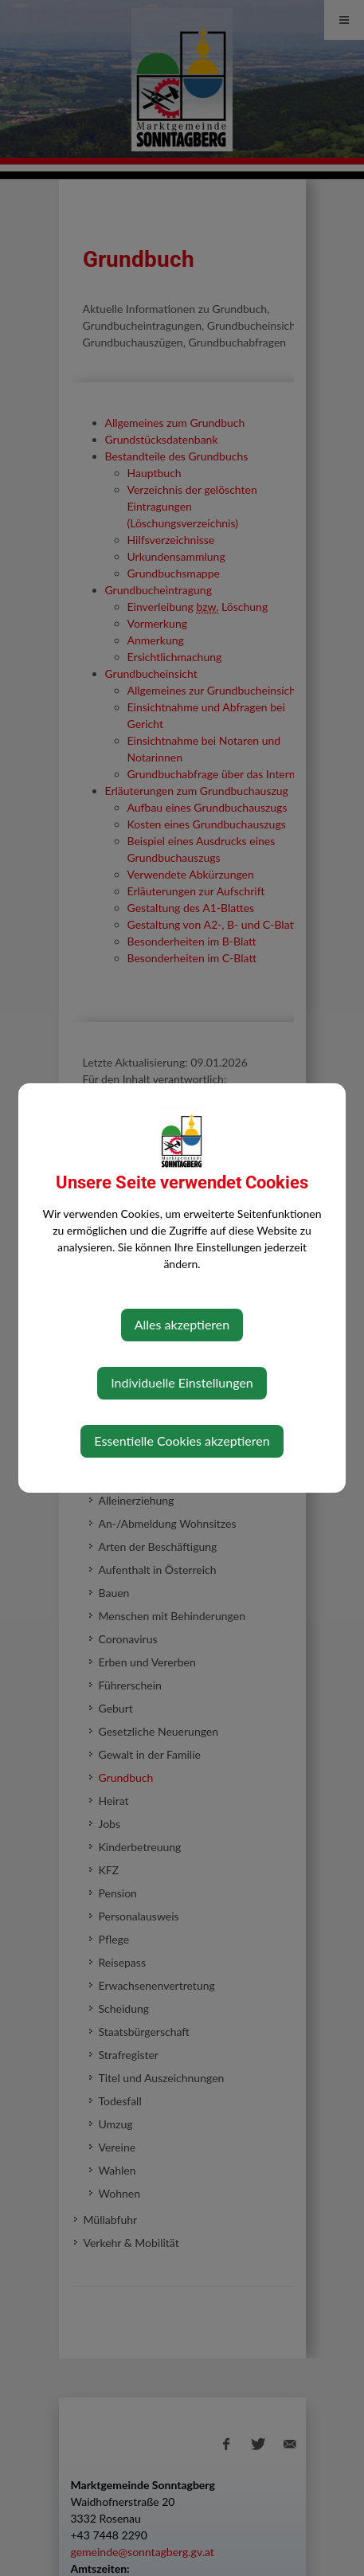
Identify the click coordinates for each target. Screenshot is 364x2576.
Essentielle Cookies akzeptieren (181, 1440)
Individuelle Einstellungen (182, 1382)
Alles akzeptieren (182, 1324)
